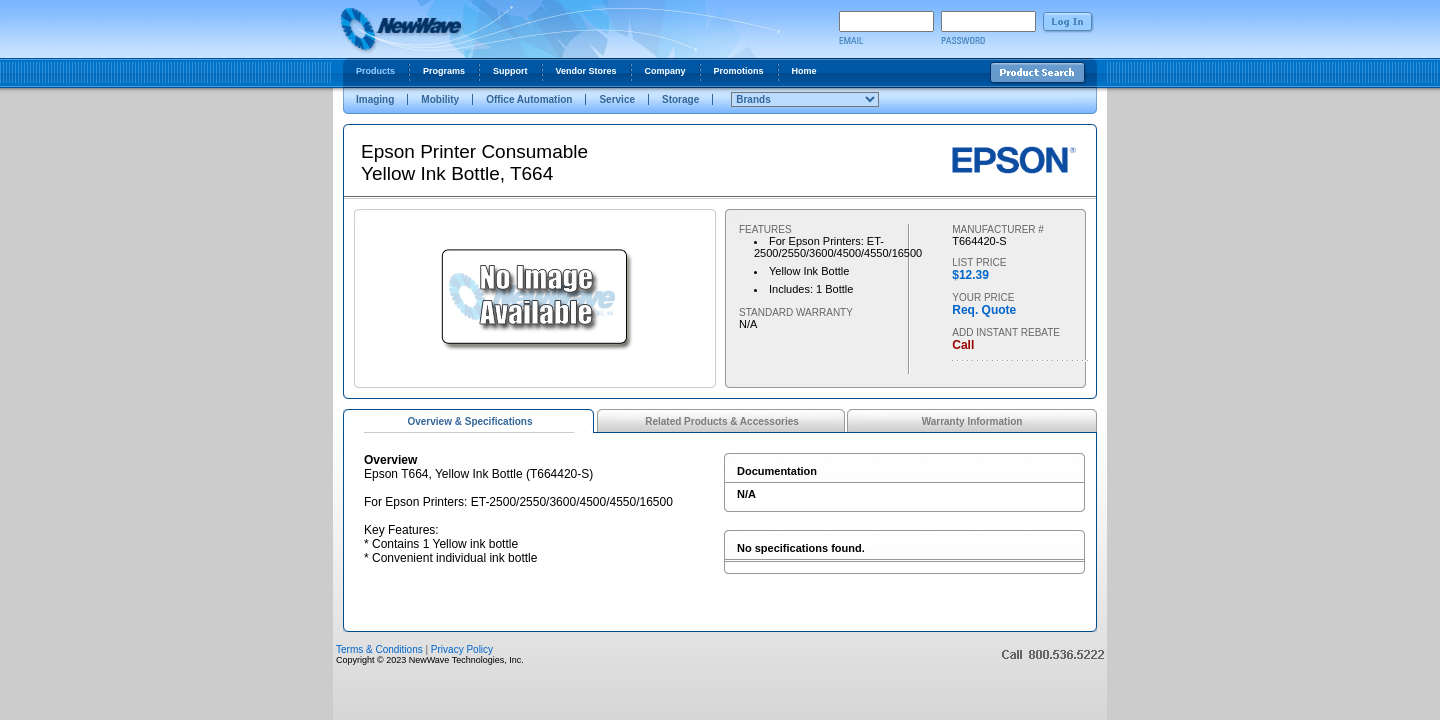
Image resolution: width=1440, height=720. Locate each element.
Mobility (440, 99)
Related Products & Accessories (722, 421)
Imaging (375, 99)
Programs (444, 71)
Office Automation (529, 99)
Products (375, 71)
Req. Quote (984, 310)
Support (510, 71)
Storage (680, 99)
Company (665, 71)
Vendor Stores (586, 71)
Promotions (739, 71)
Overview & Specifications (469, 421)
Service (617, 99)
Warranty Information (972, 421)
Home (804, 71)
